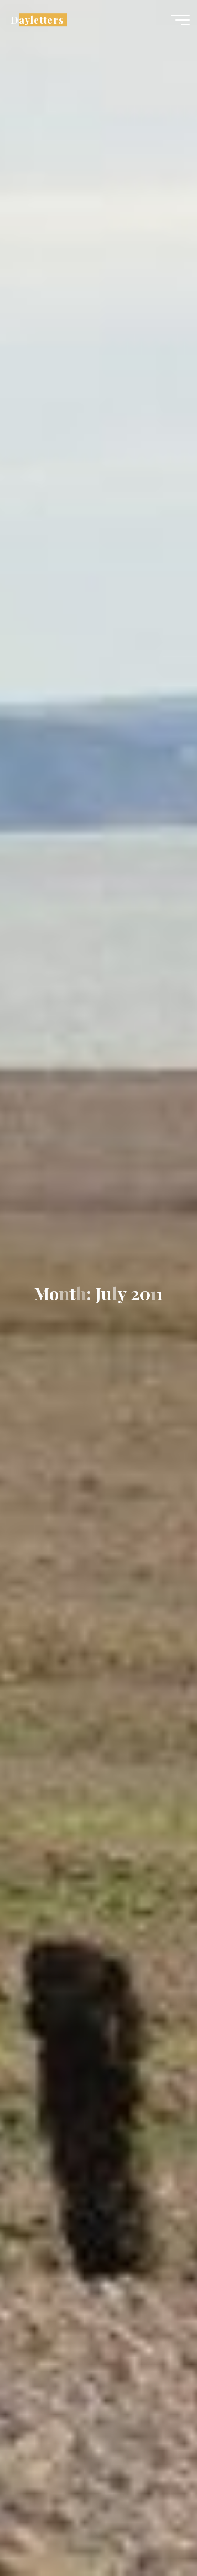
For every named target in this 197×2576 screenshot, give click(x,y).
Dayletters (37, 19)
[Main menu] (180, 20)
